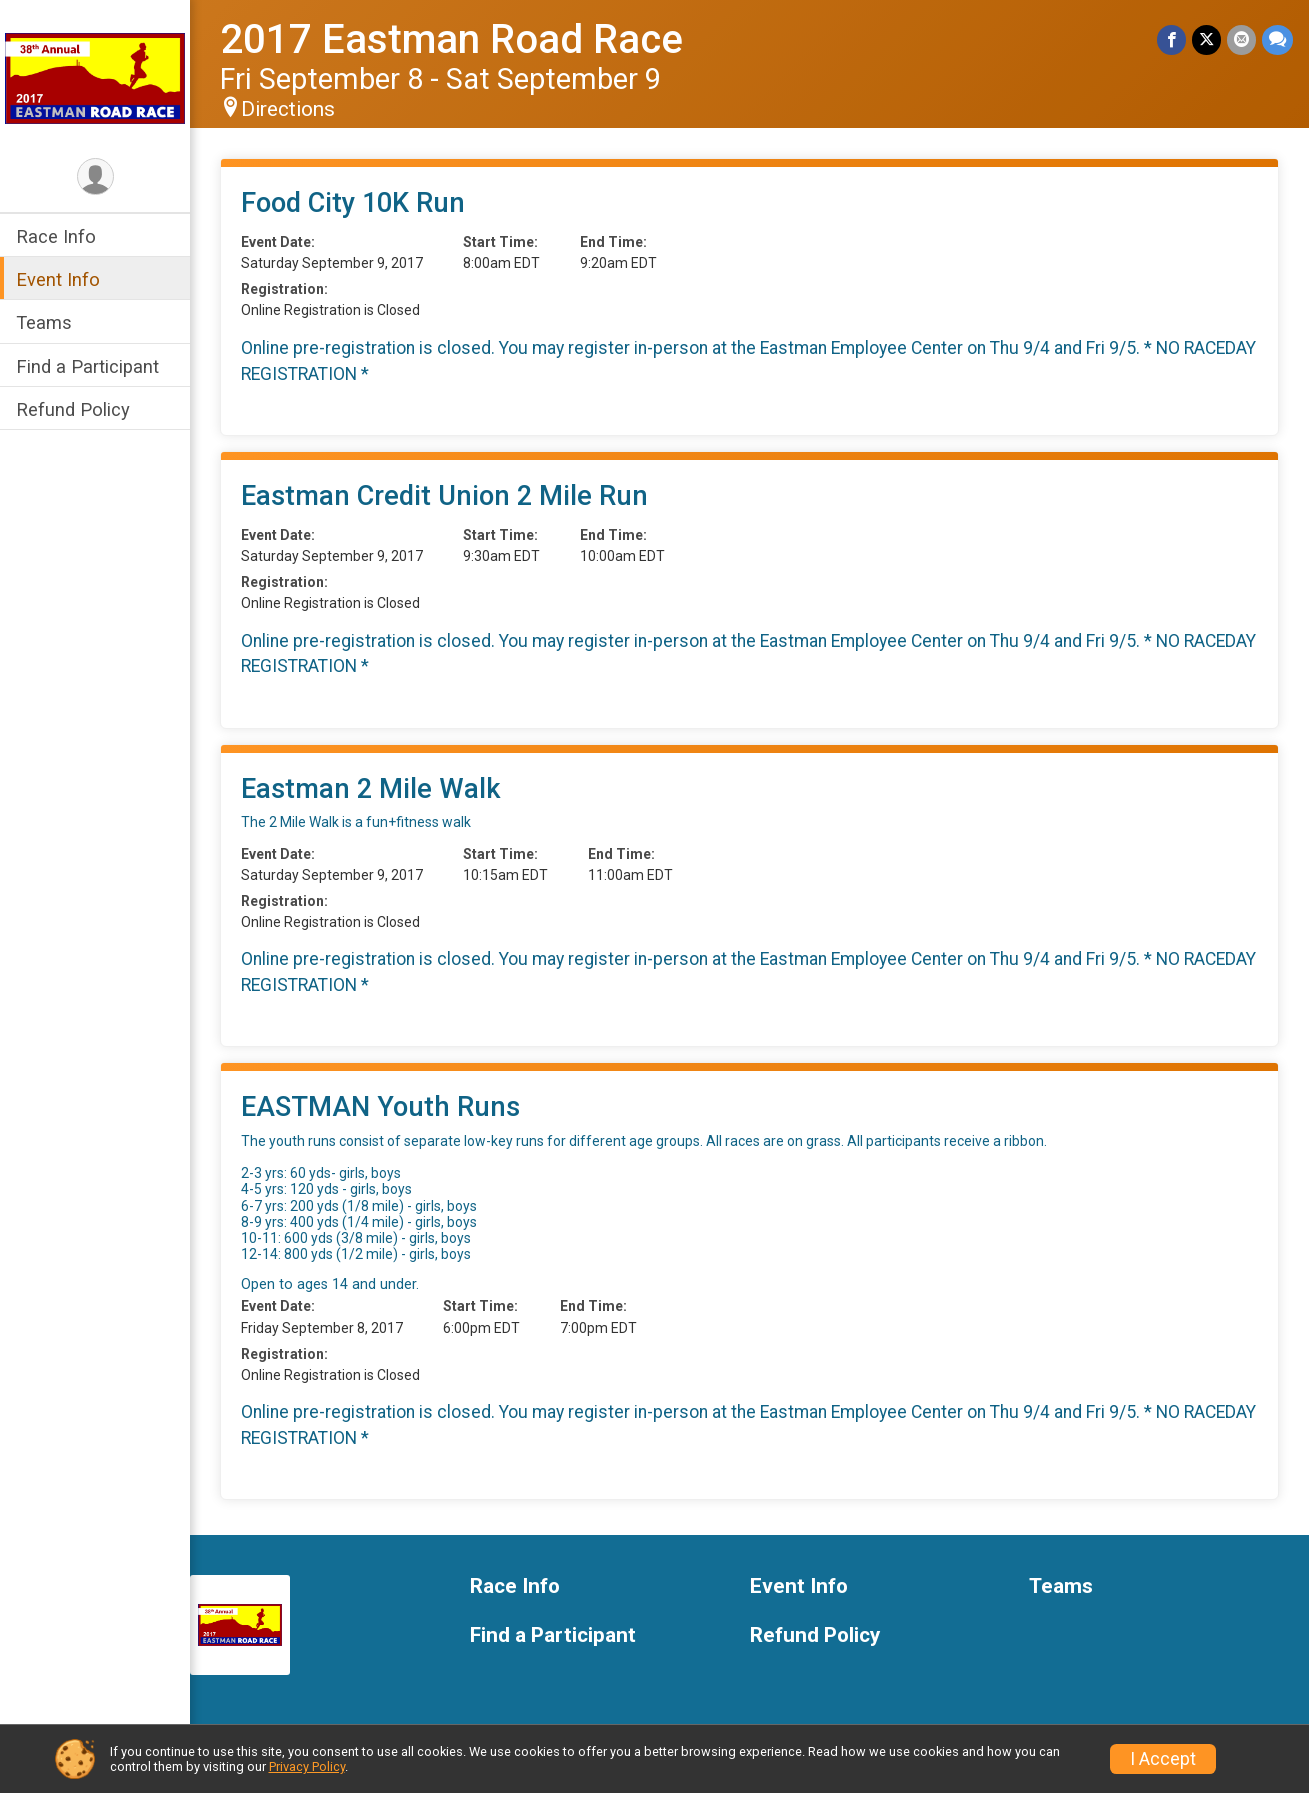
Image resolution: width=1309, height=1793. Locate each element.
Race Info (56, 236)
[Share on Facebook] (1171, 39)
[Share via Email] (1241, 39)
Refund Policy (73, 409)
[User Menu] (95, 176)
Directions (288, 109)
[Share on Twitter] (1206, 39)
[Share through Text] (1277, 39)
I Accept (1163, 1759)
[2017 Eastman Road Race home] (95, 77)
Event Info (58, 279)
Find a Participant (87, 366)
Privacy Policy (307, 1766)
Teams (44, 322)
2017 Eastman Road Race (451, 39)
